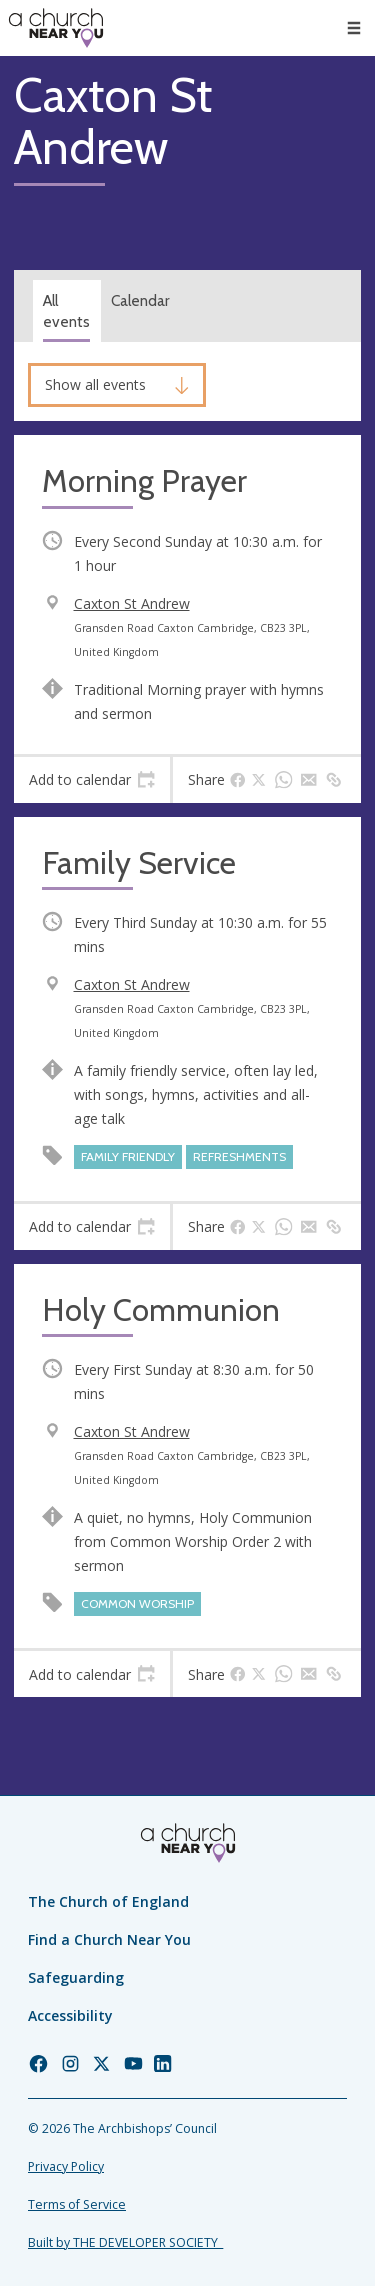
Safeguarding (76, 1977)
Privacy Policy (66, 2166)
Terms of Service (77, 2204)
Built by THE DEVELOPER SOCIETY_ (125, 2242)
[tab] (92, 780)
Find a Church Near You (109, 1939)
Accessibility (70, 2015)
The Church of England (108, 1901)
